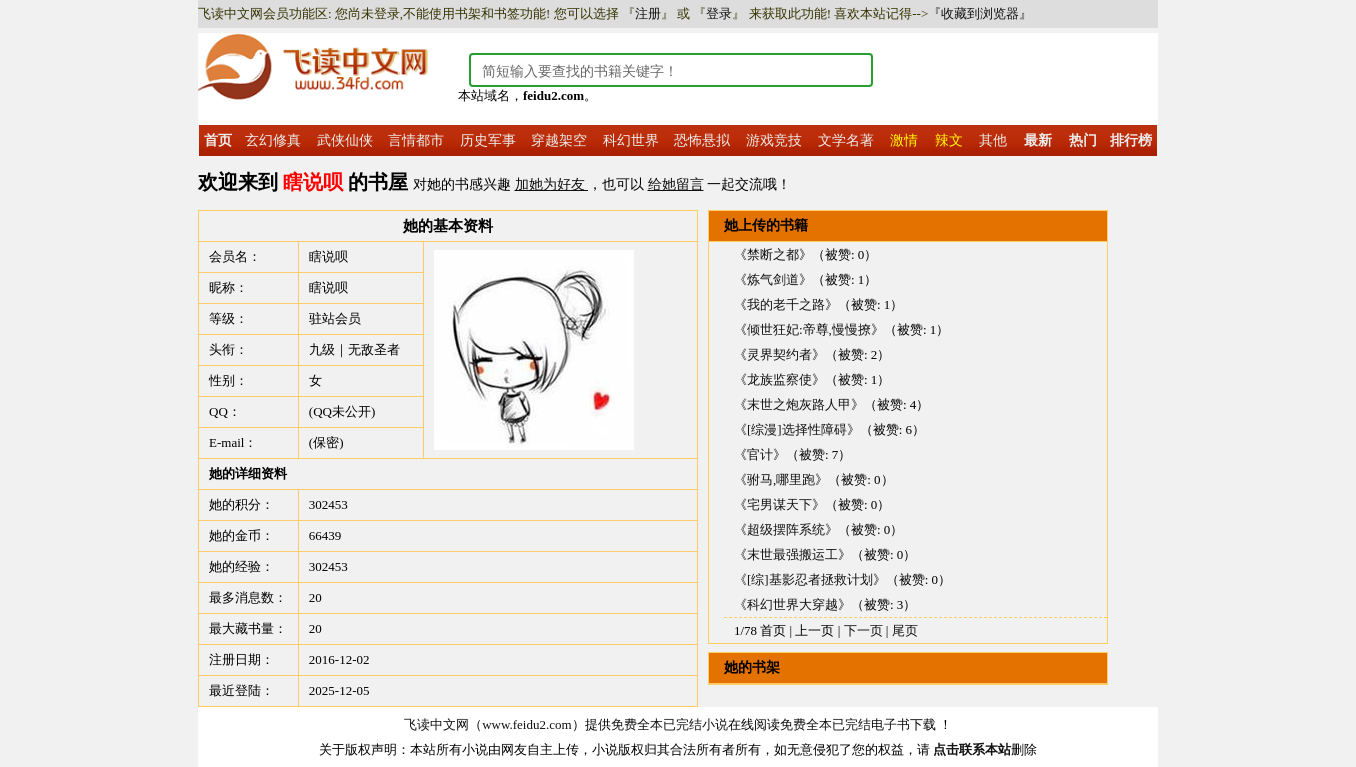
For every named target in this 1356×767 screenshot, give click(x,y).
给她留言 (676, 184)
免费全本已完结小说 (669, 724)
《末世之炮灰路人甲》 (799, 404)
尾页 (905, 630)
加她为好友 (552, 184)
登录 (719, 13)
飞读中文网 (436, 724)
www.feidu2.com (526, 724)
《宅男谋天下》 (779, 504)
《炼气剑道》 (773, 279)
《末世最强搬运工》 (792, 554)
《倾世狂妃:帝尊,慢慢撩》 (809, 329)
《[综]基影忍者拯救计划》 (810, 579)
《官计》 (760, 454)
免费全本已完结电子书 (845, 724)
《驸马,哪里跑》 (781, 479)
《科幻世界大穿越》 (792, 604)
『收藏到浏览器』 (980, 13)
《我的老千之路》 (786, 304)
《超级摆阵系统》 (786, 529)
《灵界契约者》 (779, 354)
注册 (648, 13)
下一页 (863, 630)
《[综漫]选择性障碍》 (797, 429)
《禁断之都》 (773, 254)
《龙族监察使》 (779, 379)
